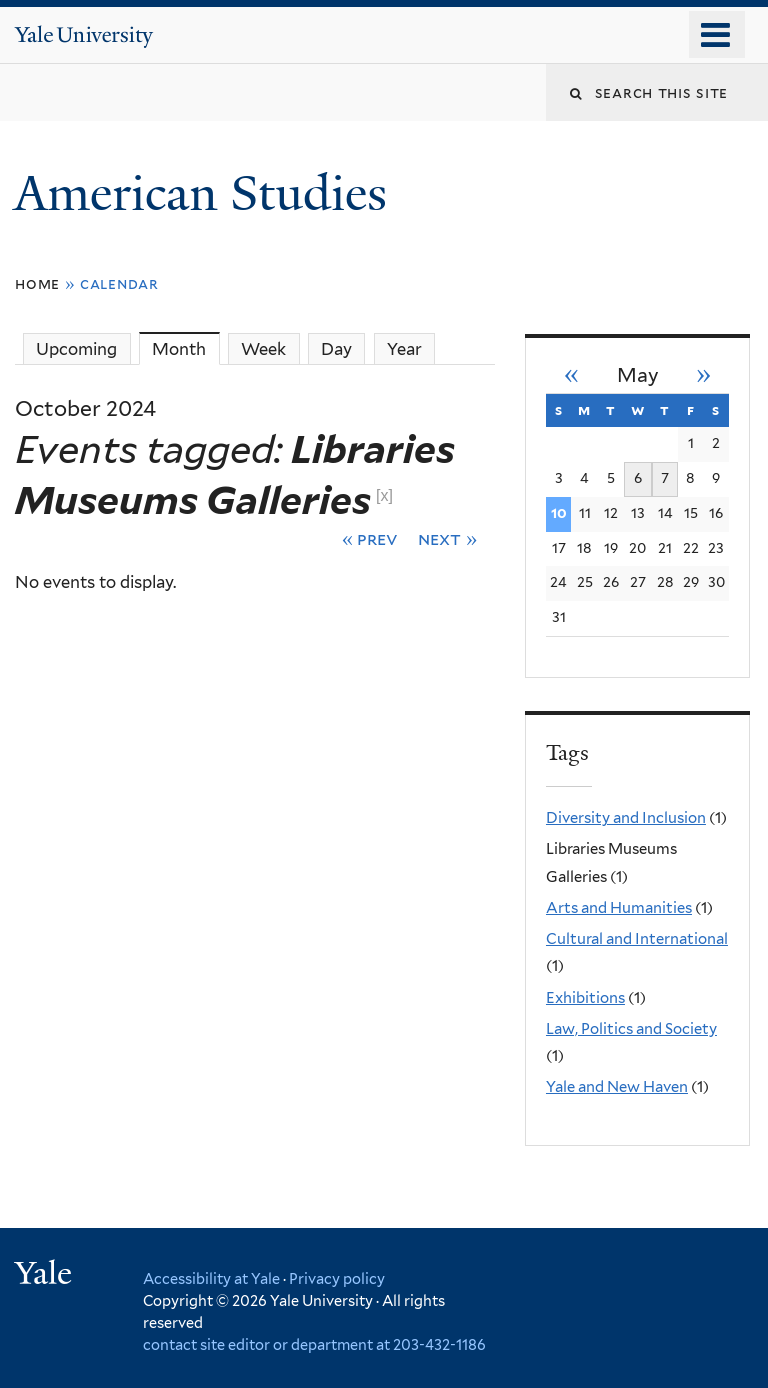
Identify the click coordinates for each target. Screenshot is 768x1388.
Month (185, 348)
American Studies (206, 193)
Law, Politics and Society (631, 1029)
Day (336, 349)
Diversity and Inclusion (626, 818)
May (638, 375)
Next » (447, 538)
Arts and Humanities (619, 908)
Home (37, 283)
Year (404, 349)
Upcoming (76, 349)
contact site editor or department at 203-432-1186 (314, 1344)
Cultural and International (637, 939)
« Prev (370, 538)
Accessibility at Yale (211, 1278)
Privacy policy (337, 1278)
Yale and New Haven (617, 1087)
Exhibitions (585, 998)
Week (263, 349)
